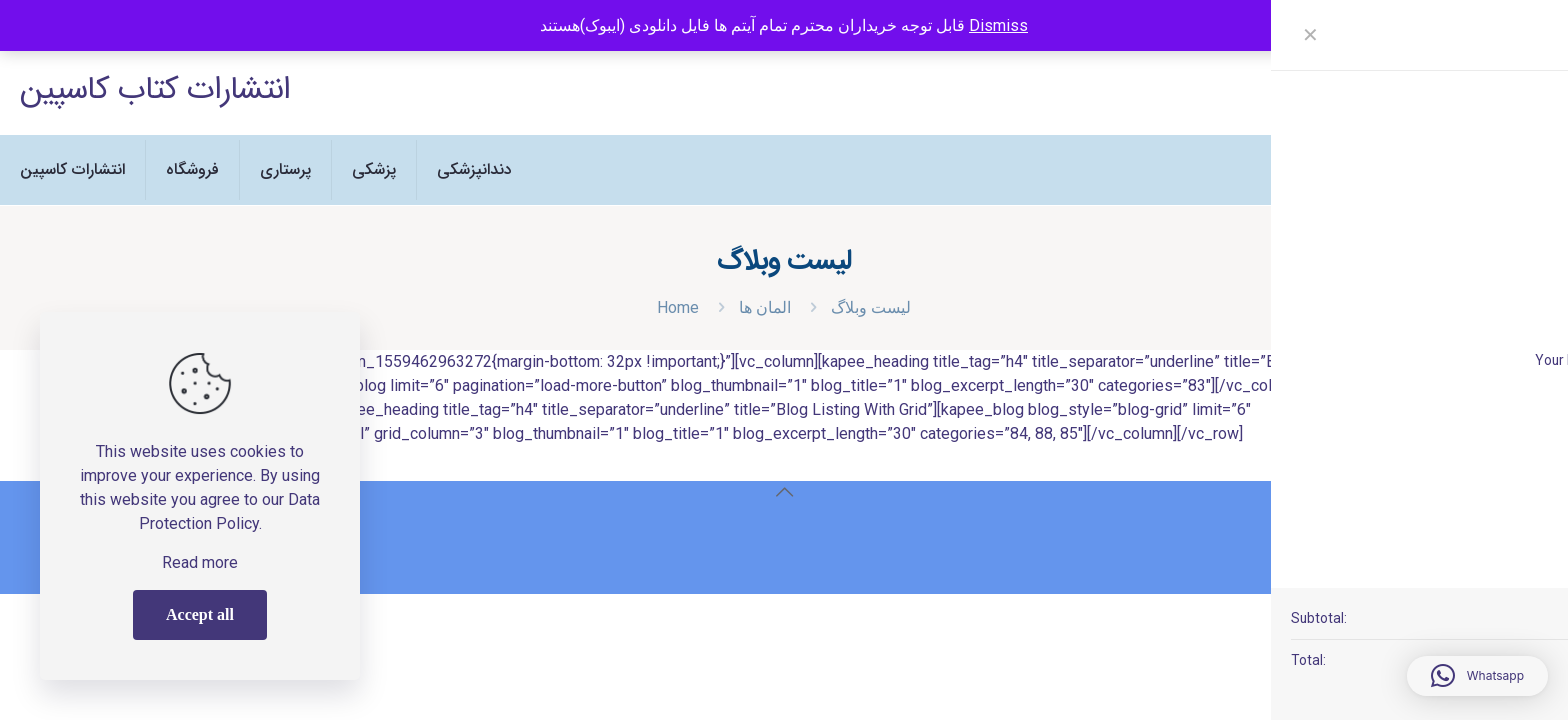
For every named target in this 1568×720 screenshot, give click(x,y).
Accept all (200, 614)
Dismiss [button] (998, 25)
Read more (200, 562)
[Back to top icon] (784, 492)
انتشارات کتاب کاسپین (155, 90)
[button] (1477, 676)
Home (678, 307)
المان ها (765, 307)
